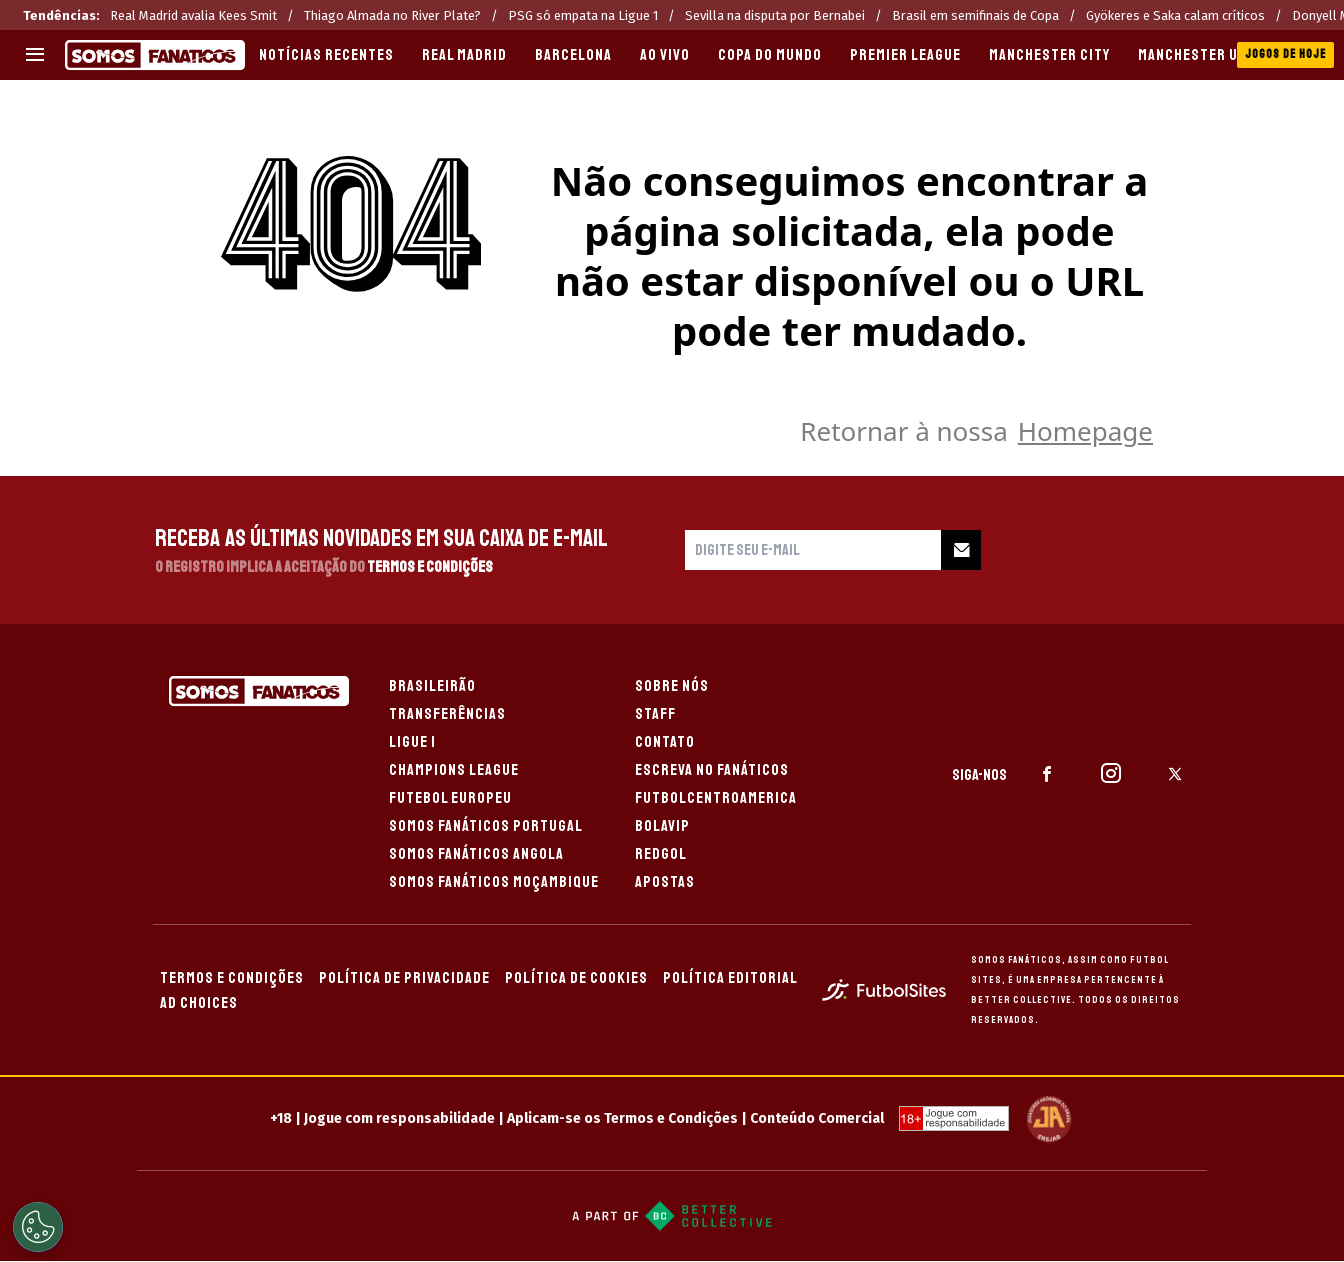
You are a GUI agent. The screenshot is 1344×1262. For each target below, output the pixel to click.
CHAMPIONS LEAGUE (454, 770)
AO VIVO (665, 55)
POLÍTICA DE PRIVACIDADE (404, 978)
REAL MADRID (464, 55)
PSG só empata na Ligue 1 (583, 15)
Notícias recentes (326, 55)
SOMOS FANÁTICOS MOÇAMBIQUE (494, 882)
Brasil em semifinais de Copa (975, 15)
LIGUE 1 (412, 742)
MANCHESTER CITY (1049, 55)
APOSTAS (665, 882)
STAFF (655, 714)
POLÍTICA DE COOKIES (576, 978)
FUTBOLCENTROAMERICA (716, 798)
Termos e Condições (430, 567)
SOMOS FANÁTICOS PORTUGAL (486, 826)
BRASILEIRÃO (432, 686)
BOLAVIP (662, 826)
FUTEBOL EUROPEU (450, 798)
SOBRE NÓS (672, 686)
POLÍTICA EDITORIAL (730, 978)
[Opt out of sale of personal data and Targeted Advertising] (38, 1227)
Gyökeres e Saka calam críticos (1175, 15)
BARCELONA (573, 55)
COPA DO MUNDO (770, 55)
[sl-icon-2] (1111, 774)
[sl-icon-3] (1175, 774)
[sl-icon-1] (1047, 774)
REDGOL (661, 854)
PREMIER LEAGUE (905, 55)
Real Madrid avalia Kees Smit (193, 15)
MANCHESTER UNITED (1208, 55)
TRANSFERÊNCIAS (447, 714)
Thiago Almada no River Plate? (392, 15)
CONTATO (665, 742)
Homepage (1085, 431)
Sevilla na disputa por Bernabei (775, 15)
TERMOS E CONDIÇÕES (232, 978)
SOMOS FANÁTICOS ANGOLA (476, 854)
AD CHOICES (199, 1003)
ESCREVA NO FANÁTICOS (712, 770)
